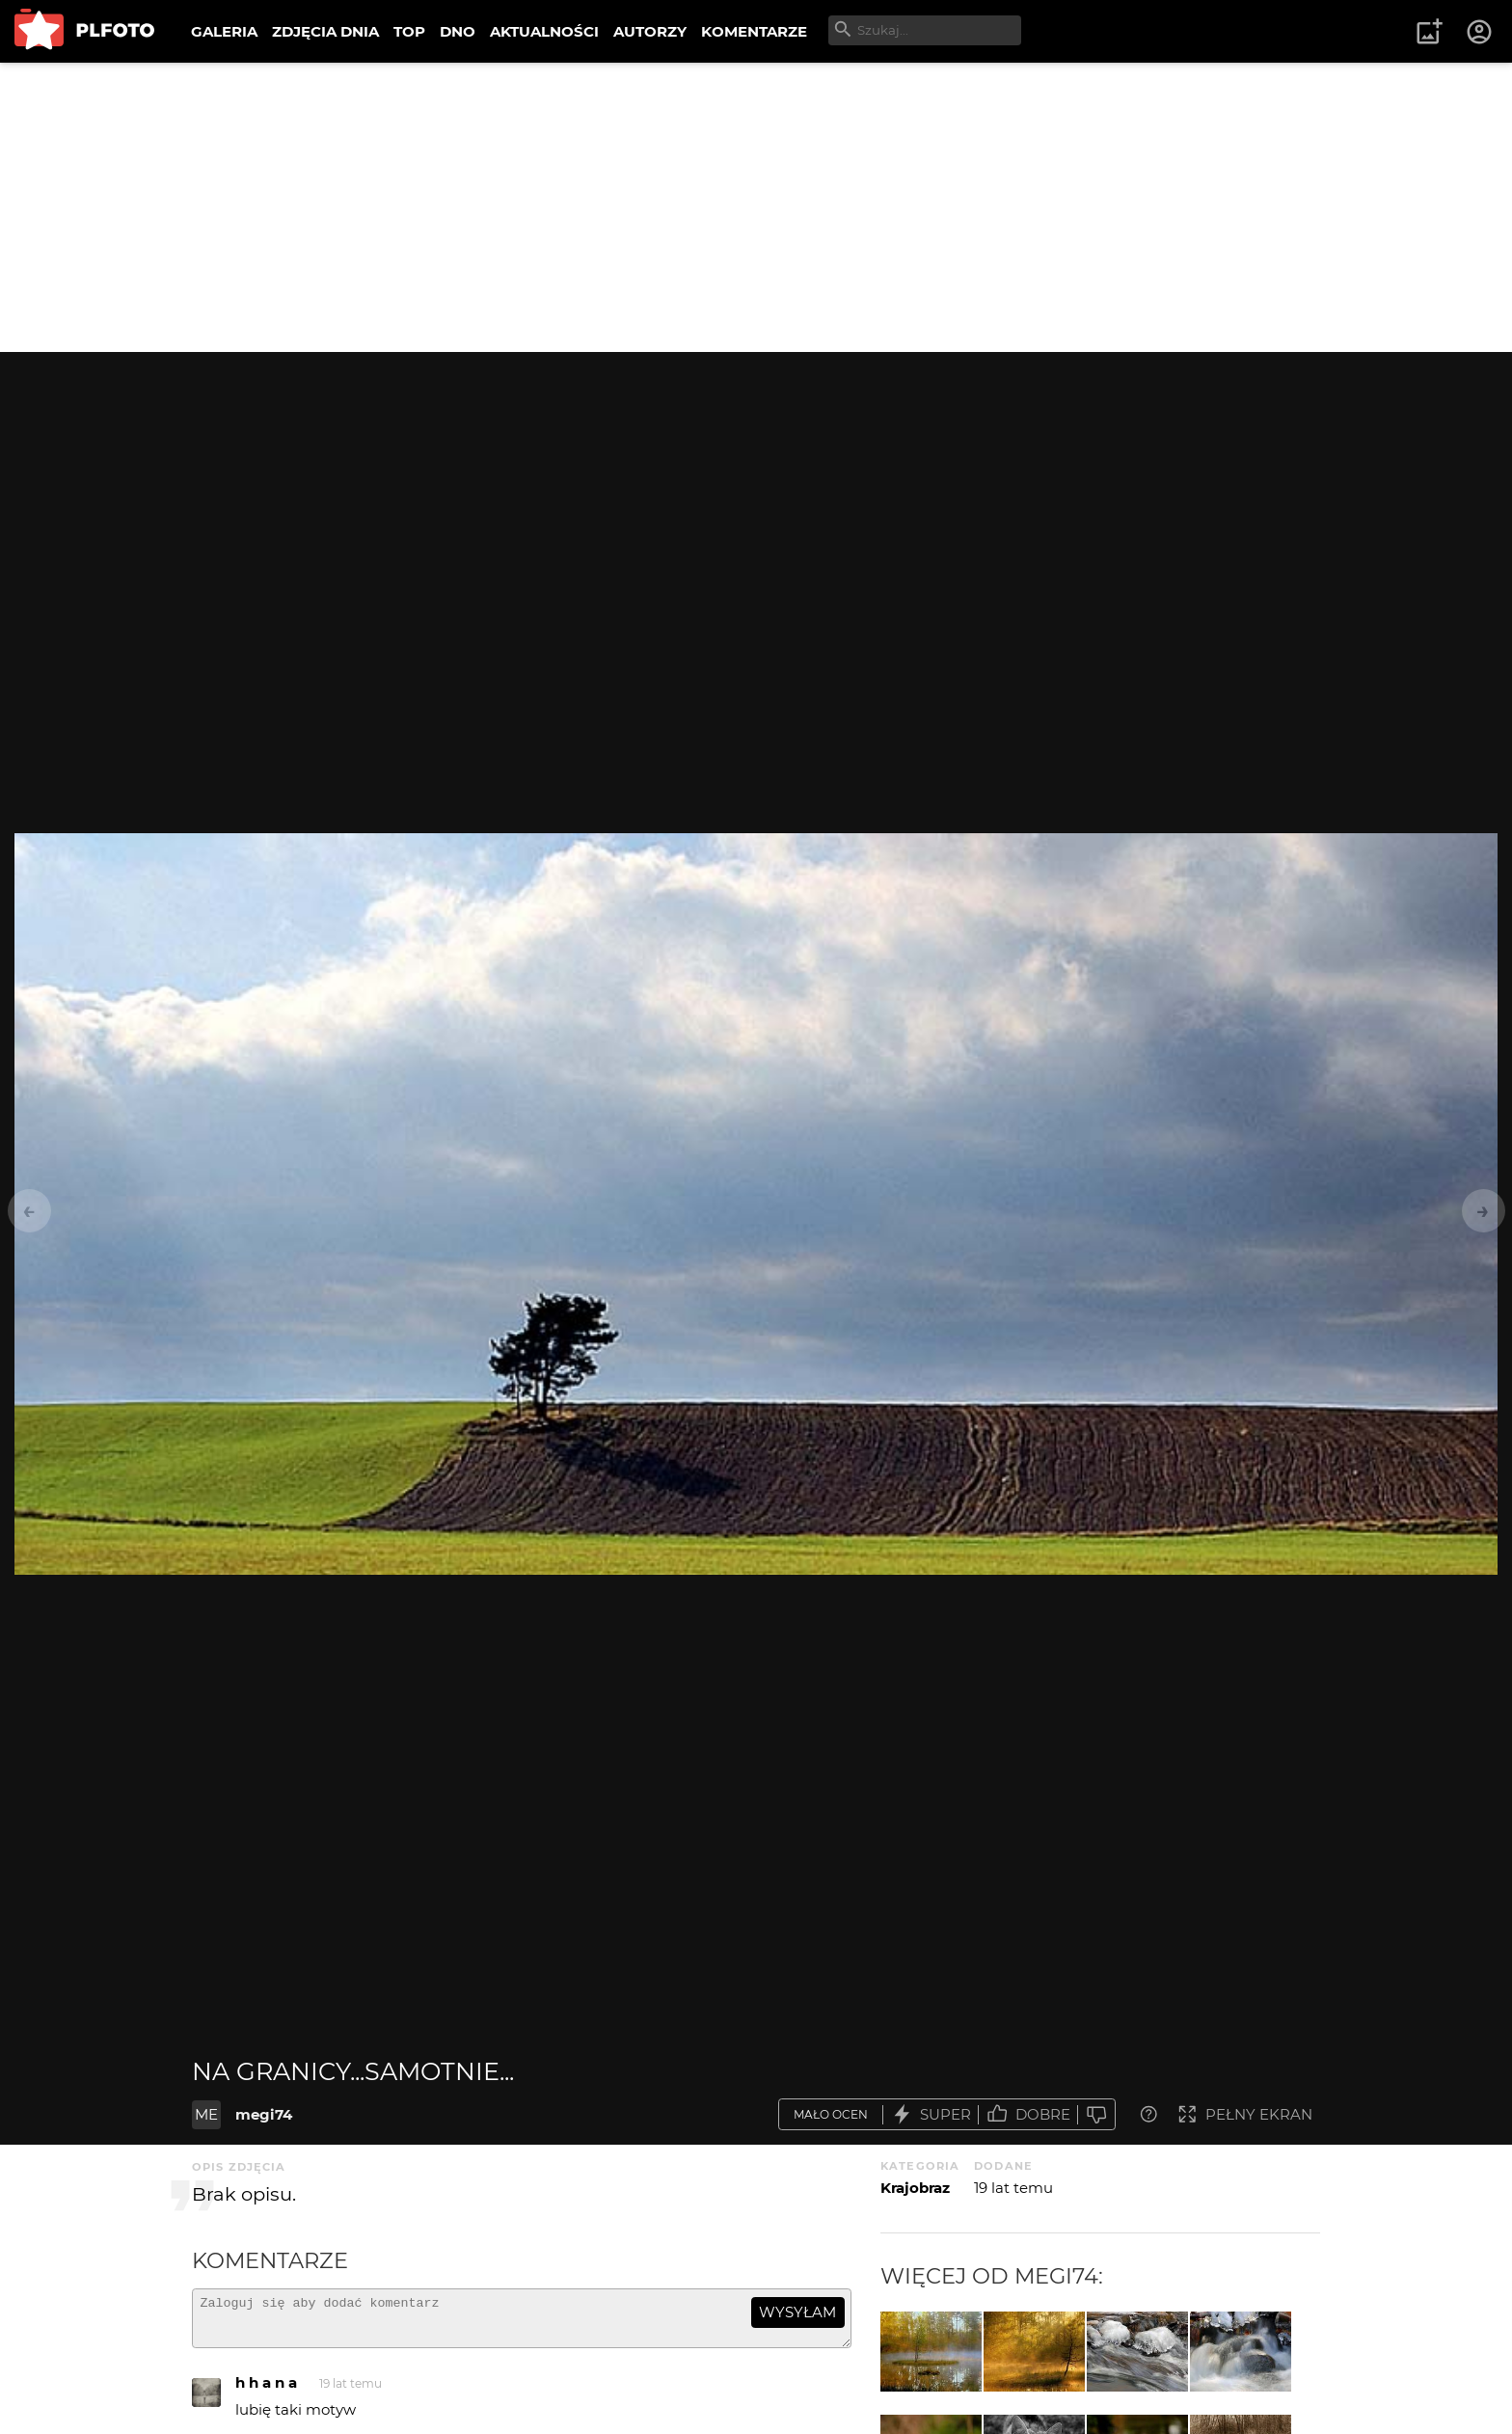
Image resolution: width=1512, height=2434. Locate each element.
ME (206, 2114)
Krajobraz (915, 2187)
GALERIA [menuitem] (224, 31)
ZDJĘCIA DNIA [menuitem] (325, 31)
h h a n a (266, 2391)
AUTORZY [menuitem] (650, 31)
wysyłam (797, 2312)
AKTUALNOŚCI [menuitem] (544, 31)
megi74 (263, 2114)
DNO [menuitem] (457, 31)
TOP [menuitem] (409, 31)
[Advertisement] (756, 207)
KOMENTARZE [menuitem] (754, 31)
